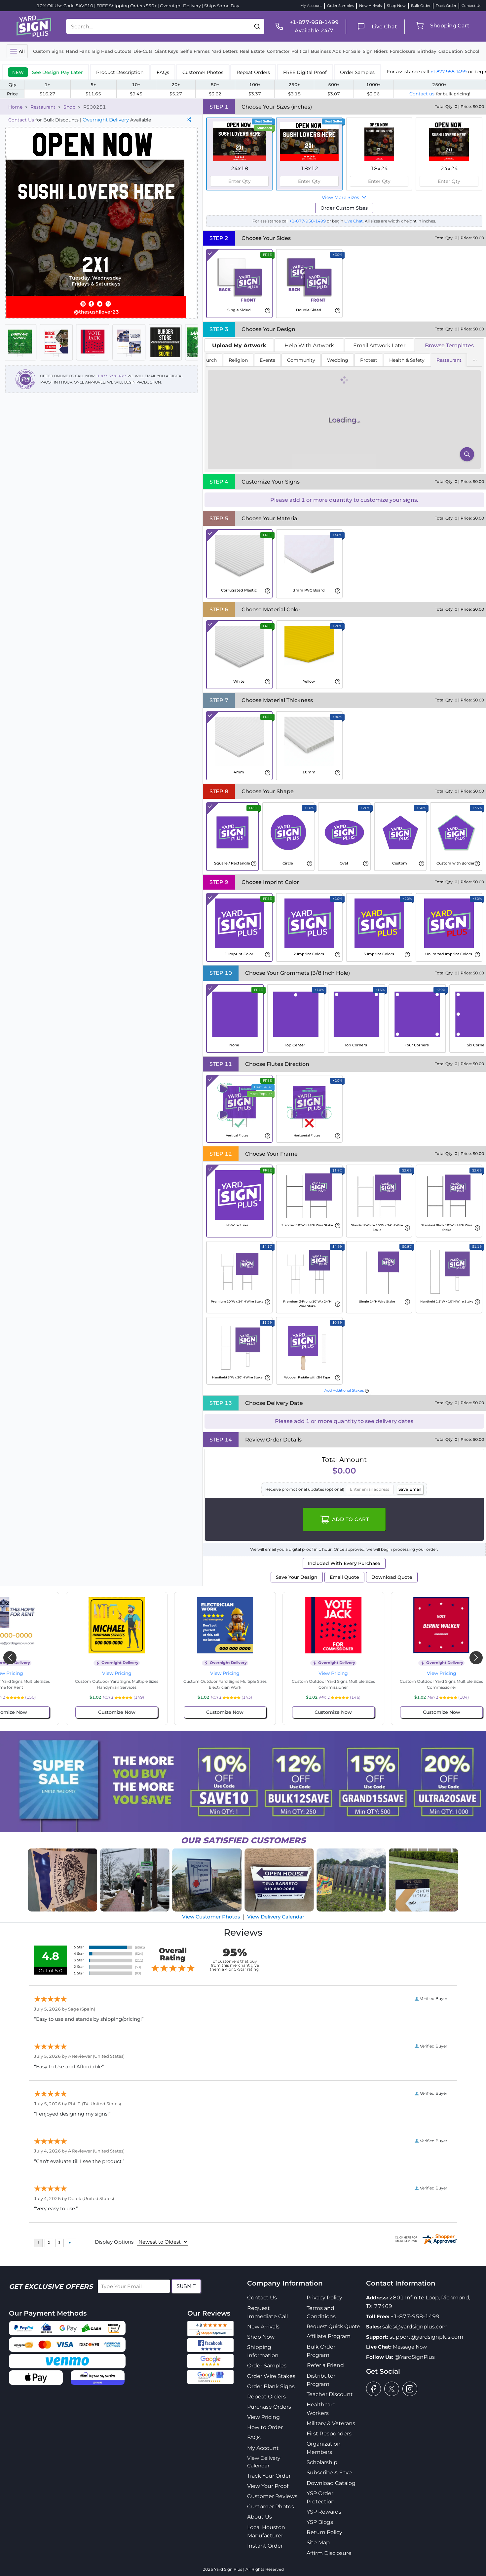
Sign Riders (375, 51)
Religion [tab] (238, 360)
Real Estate (252, 51)
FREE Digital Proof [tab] (305, 72)
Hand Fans (78, 51)
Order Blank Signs (271, 2386)
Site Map (318, 2542)
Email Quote (344, 1577)
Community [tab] (301, 360)
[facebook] (373, 2389)
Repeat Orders (266, 2396)
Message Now (410, 2347)
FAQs (254, 2437)
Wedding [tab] (337, 360)
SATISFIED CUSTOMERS (243, 1840)
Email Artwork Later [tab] (379, 345)
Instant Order (265, 2546)
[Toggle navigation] (17, 51)
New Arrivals (370, 5)
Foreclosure (402, 51)
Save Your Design (297, 1577)
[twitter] (391, 2389)
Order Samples (340, 5)
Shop (69, 107)
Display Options (114, 2242)
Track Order (446, 5)
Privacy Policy (324, 2297)
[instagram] (409, 2389)
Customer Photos (270, 2506)
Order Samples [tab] (357, 72)
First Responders (329, 2433)
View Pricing (80, 1673)
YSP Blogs (320, 2522)
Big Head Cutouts (111, 51)
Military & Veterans (331, 2423)
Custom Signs (48, 51)
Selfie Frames (195, 51)
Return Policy (324, 2532)
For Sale (351, 51)
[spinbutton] (239, 181)
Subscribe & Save (329, 2472)
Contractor (278, 51)
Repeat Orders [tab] (253, 72)
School (472, 51)
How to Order (265, 2427)
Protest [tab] (368, 360)
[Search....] (158, 26)
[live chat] (375, 26)
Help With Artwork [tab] (309, 345)
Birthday (426, 51)
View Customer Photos (211, 1917)
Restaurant (43, 107)
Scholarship (322, 2462)
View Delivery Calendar (275, 1917)
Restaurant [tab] (449, 360)
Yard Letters (225, 51)
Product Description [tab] (119, 72)
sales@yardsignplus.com (415, 2326)
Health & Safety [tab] (407, 360)
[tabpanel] (344, 412)
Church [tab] (208, 360)
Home (15, 107)
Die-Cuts (143, 51)
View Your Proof (267, 2486)
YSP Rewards (324, 2512)
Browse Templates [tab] (449, 345)
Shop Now (396, 5)
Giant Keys (166, 51)
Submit (186, 2286)
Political (300, 51)
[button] (257, 26)
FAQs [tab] (163, 72)
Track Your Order (269, 2476)
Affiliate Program (329, 2336)
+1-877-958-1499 (448, 72)
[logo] (34, 25)
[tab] (45, 72)
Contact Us (471, 5)
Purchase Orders (269, 2407)
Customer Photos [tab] (202, 72)
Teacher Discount (330, 2394)
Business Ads (326, 51)
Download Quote (391, 1577)
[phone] (305, 26)
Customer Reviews (272, 2496)
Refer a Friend (325, 2365)
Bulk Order (420, 5)
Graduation (450, 51)
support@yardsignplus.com (426, 2337)
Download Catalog (331, 2483)
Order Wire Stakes (271, 2376)
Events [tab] (267, 360)
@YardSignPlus (414, 2357)
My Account (311, 5)
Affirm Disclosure (329, 2553)
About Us (259, 2517)
